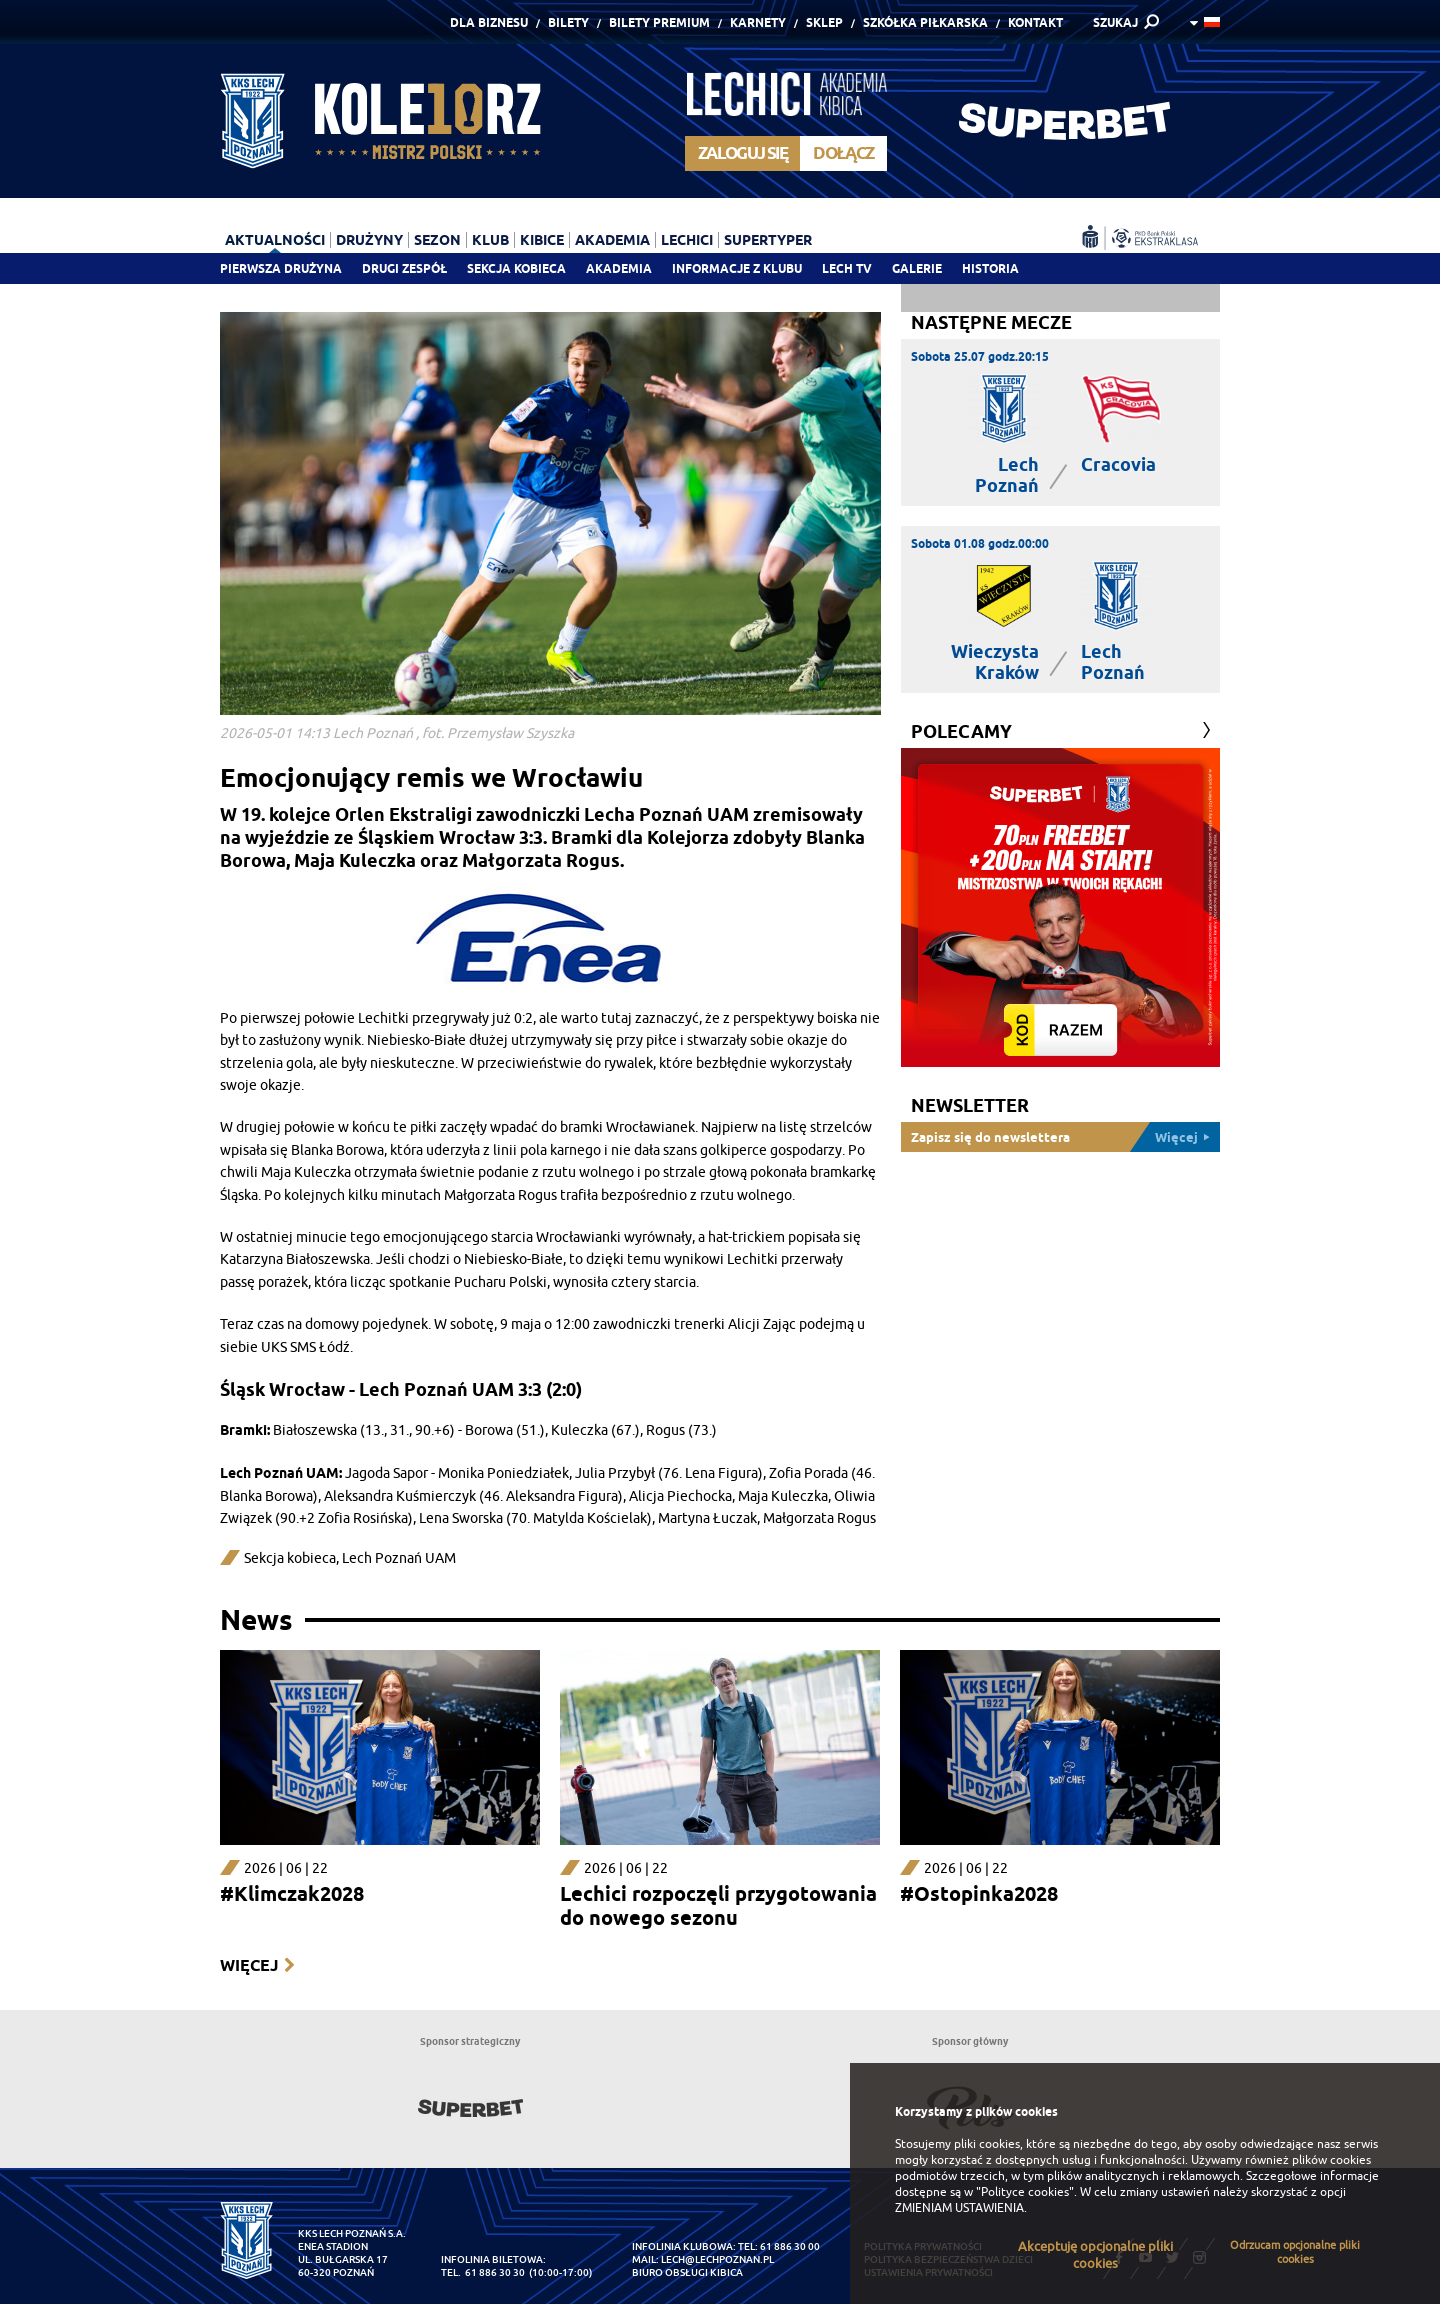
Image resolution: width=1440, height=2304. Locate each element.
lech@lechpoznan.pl (717, 2259)
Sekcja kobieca (290, 1558)
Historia (990, 268)
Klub (490, 240)
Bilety (568, 22)
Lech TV (847, 268)
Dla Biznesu (489, 22)
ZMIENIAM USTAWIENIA (959, 2208)
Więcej (249, 1965)
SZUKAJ (1115, 22)
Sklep (824, 22)
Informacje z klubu (737, 268)
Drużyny (369, 240)
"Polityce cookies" (1025, 2192)
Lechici (687, 240)
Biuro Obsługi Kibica (687, 2272)
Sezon (437, 240)
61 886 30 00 (790, 2246)
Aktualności (275, 240)
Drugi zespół (404, 268)
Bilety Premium (659, 22)
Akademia (619, 268)
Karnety (758, 22)
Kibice (542, 240)
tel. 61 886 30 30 (483, 2272)
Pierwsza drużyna (281, 268)
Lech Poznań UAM (399, 1558)
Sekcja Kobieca (516, 268)
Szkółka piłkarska (925, 22)
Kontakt (1035, 22)
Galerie (917, 268)
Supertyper (768, 240)
